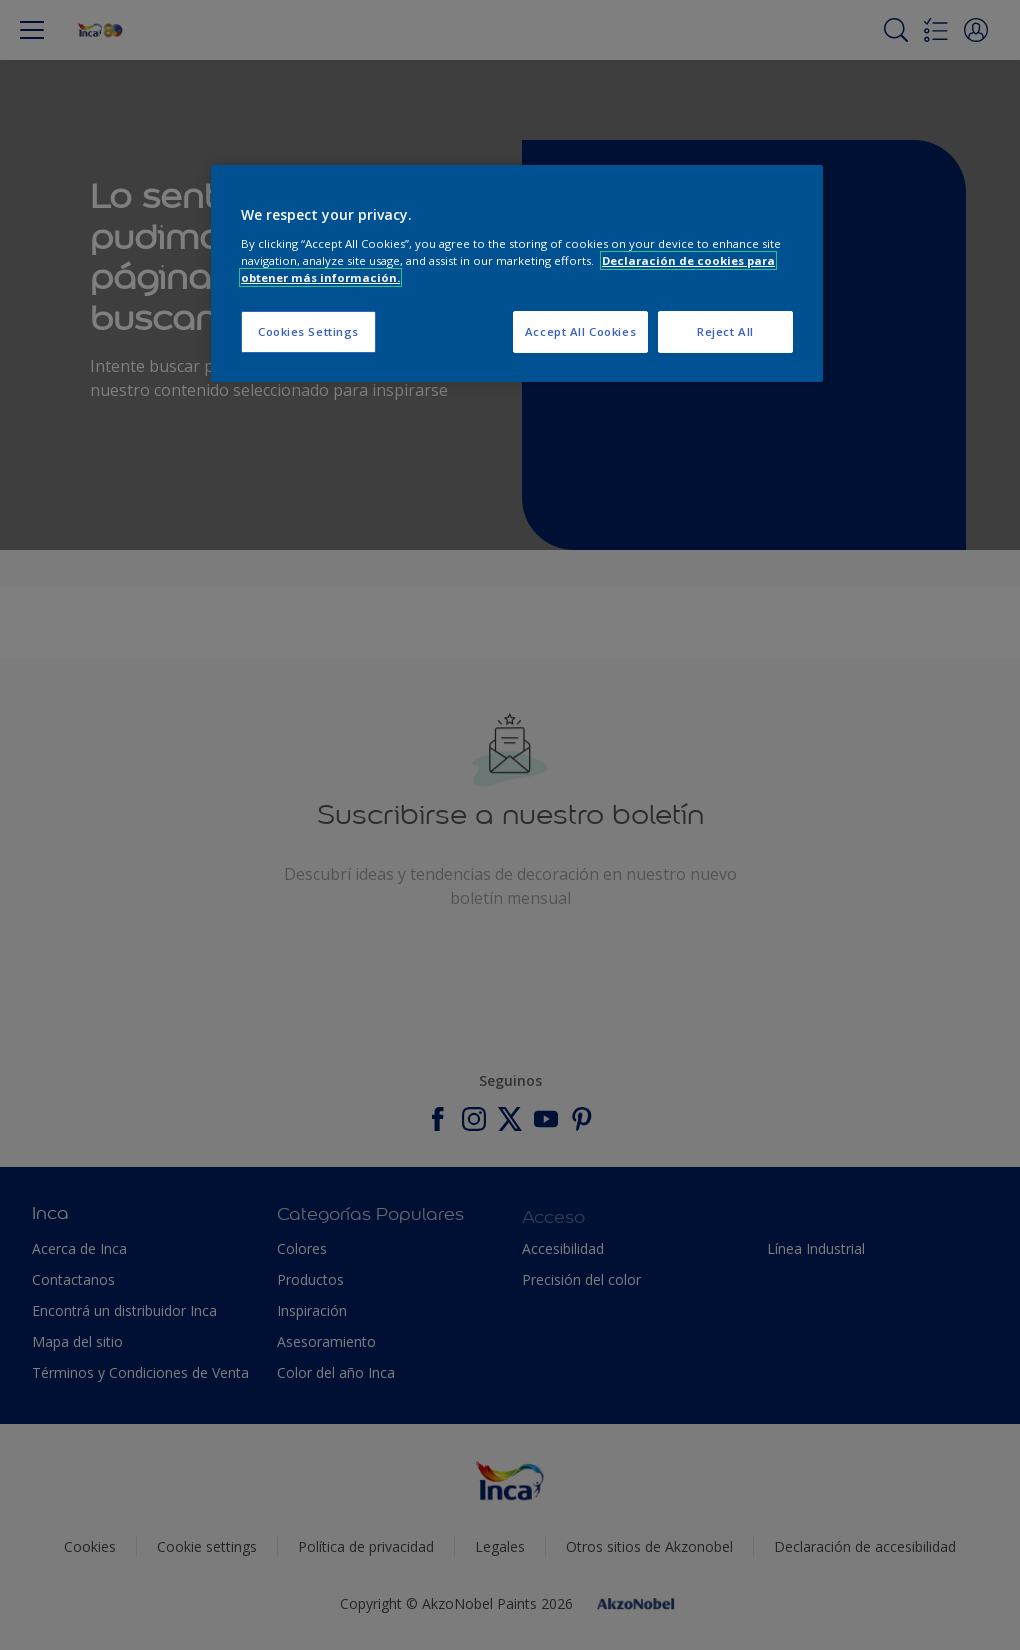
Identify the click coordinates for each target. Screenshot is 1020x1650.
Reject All (725, 331)
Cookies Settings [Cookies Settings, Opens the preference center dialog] (308, 331)
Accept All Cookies (580, 331)
